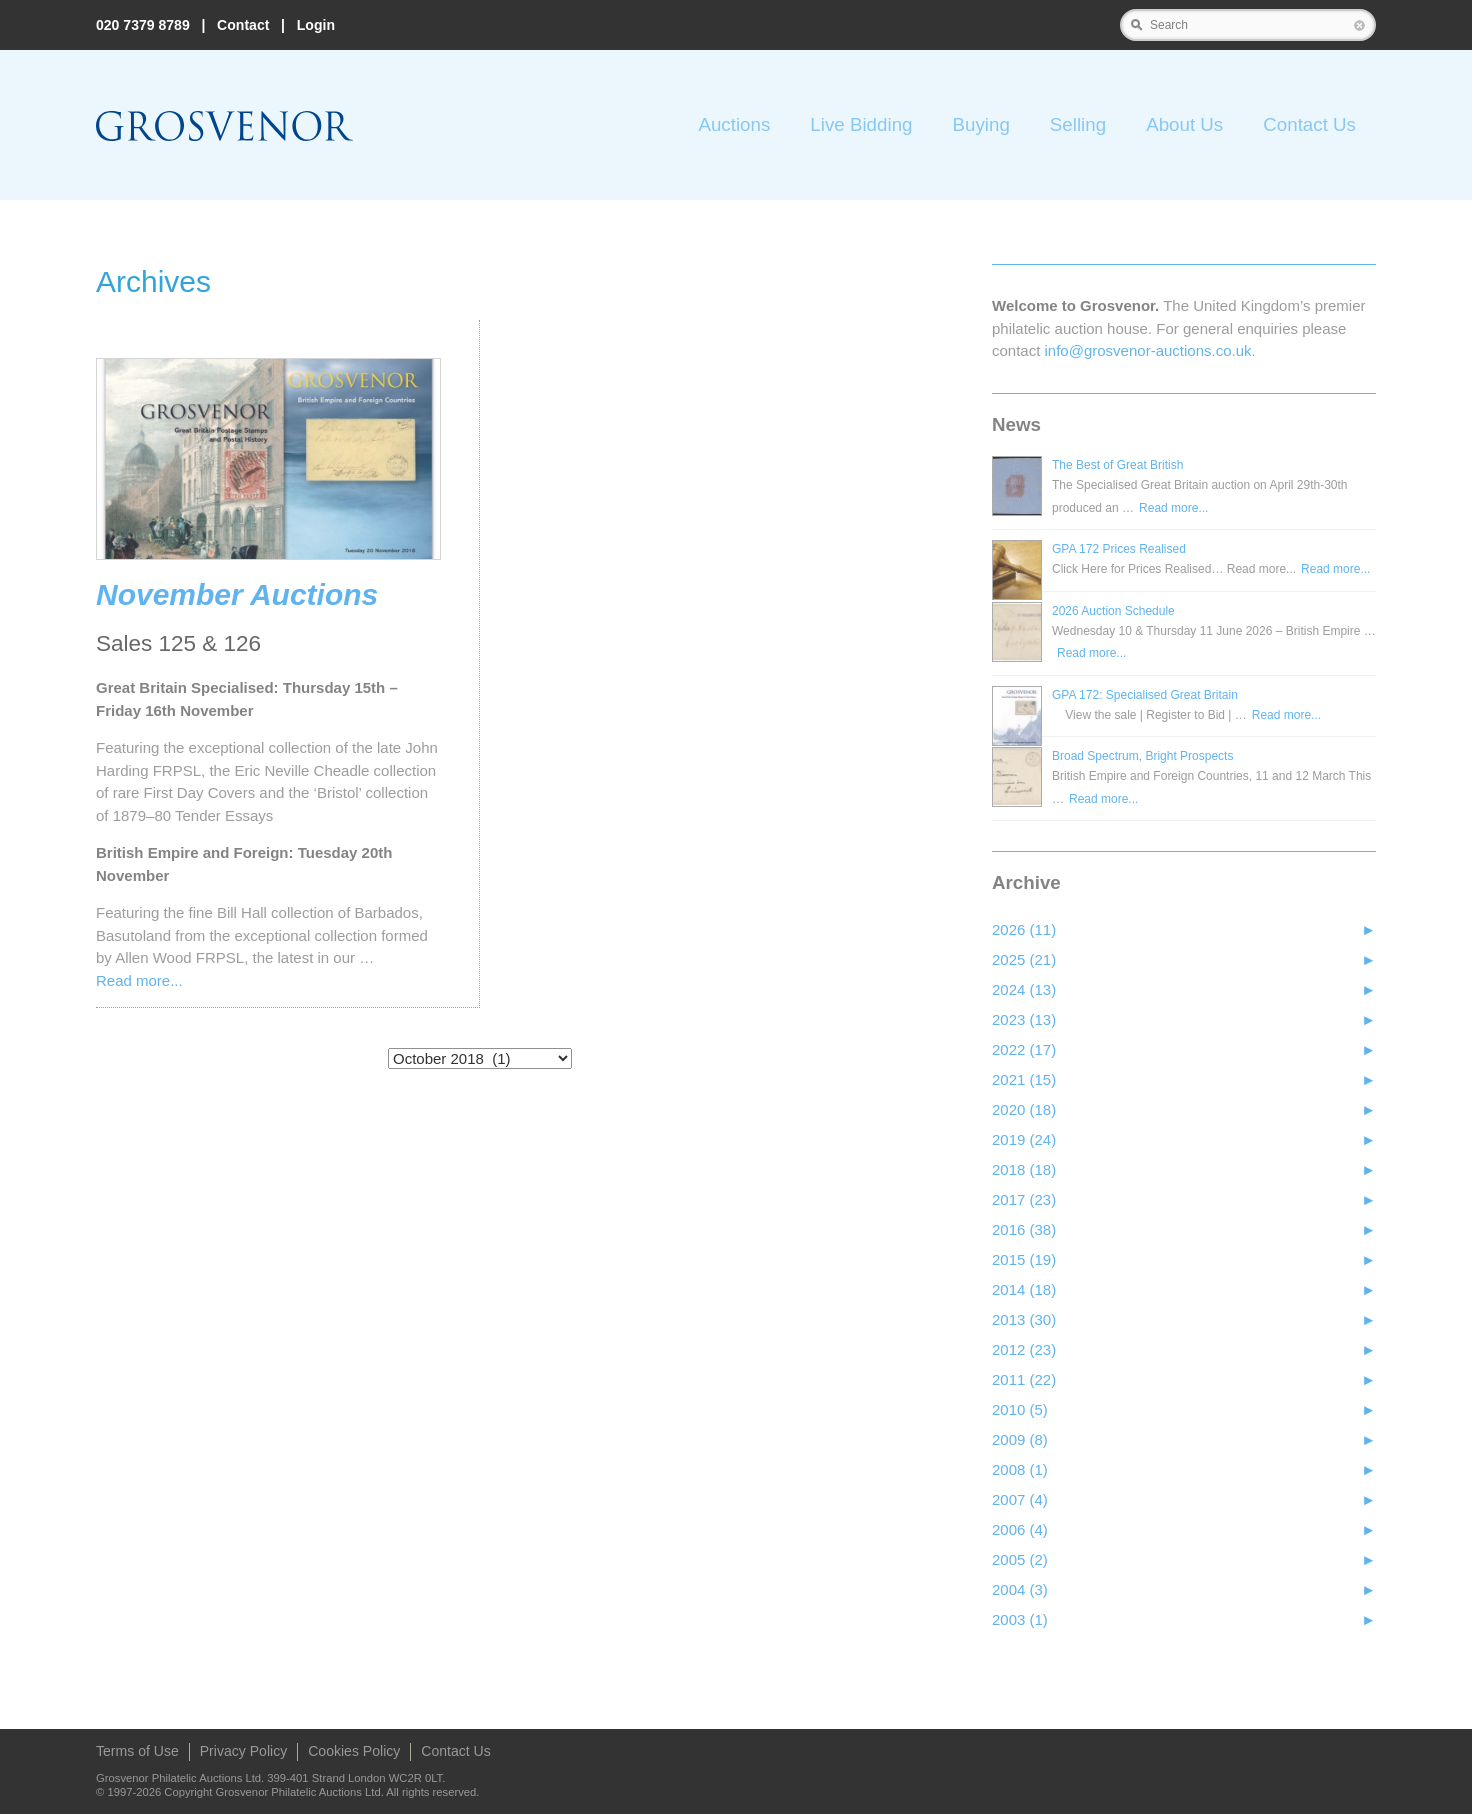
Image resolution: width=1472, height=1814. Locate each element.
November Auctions (237, 595)
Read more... (139, 980)
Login (316, 25)
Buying (980, 124)
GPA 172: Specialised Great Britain (1145, 695)
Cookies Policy (354, 1751)
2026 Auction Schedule (1113, 611)
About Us (1184, 124)
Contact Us (1309, 124)
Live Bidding (861, 124)
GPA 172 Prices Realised (1119, 549)
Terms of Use (137, 1751)
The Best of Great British (1117, 465)
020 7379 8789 (143, 25)
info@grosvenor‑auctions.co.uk (1148, 350)
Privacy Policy (243, 1751)
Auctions (734, 124)
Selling (1078, 124)
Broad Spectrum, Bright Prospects (1142, 756)
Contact (243, 25)
